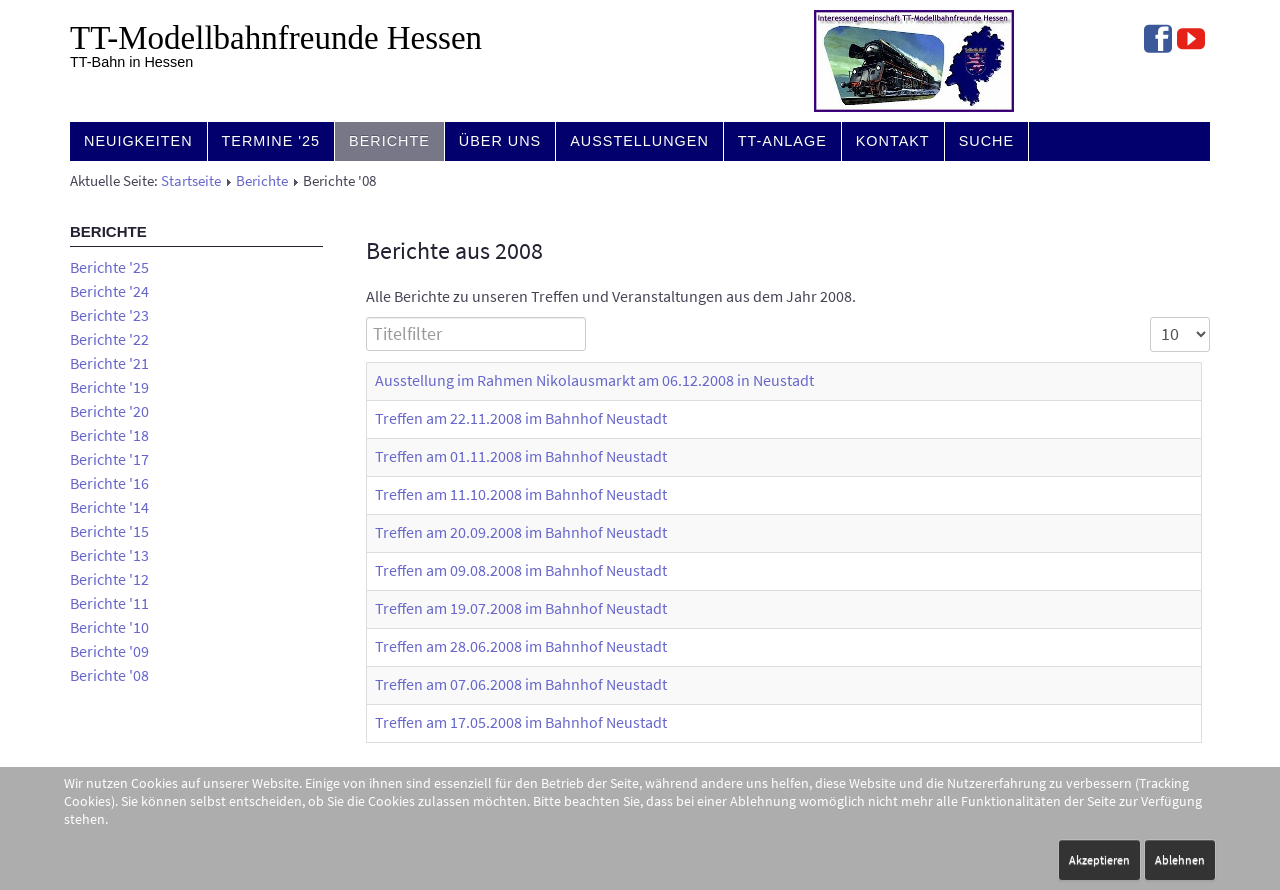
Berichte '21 (109, 363)
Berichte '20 (109, 411)
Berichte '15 (109, 531)
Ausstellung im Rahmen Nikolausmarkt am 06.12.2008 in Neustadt (594, 380)
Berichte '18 (109, 435)
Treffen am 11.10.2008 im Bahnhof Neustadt (521, 494)
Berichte (389, 141)
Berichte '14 (109, 507)
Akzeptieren (1099, 859)
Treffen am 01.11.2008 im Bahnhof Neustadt (521, 456)
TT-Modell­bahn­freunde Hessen (276, 38)
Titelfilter (366, 317)
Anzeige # (1150, 317)
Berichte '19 (109, 387)
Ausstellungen (639, 141)
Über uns (500, 141)
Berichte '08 (109, 675)
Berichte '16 (109, 483)
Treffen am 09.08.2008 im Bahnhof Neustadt (521, 570)
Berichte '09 (109, 651)
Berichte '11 (109, 603)
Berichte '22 (109, 339)
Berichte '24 (109, 291)
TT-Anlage (782, 141)
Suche (986, 141)
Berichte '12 (109, 579)
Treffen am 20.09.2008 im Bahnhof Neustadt (521, 532)
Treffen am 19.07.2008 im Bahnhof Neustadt (521, 608)
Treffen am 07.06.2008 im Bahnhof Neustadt (521, 684)
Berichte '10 (109, 627)
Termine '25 (271, 141)
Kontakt (893, 141)
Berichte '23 (109, 315)
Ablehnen (1180, 859)
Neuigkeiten (138, 141)
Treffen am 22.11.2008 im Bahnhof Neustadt (521, 418)
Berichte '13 (109, 555)
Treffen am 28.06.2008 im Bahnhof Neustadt (521, 646)
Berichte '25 (109, 267)
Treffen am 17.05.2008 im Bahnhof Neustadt (521, 722)
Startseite (191, 181)
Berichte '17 (109, 459)
